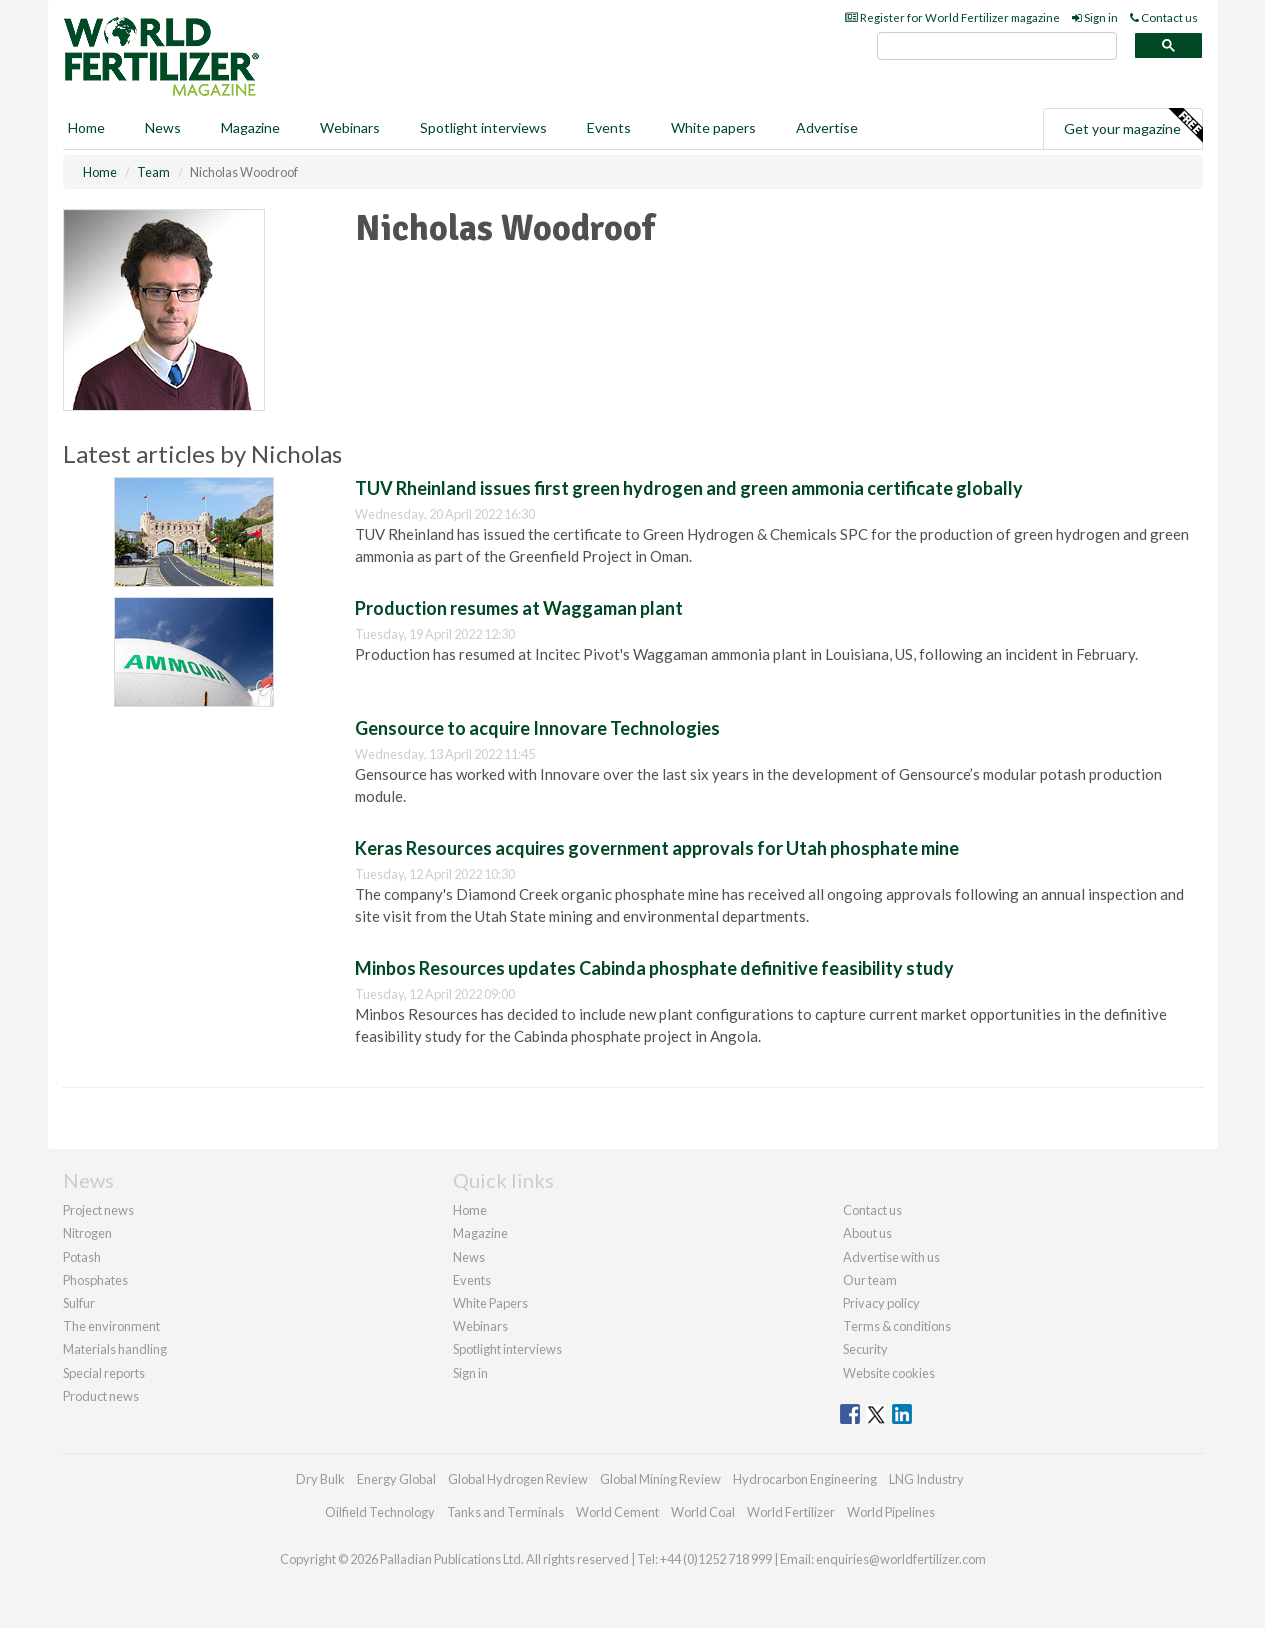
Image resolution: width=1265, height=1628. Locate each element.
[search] (997, 46)
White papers (713, 127)
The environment (111, 1326)
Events (609, 127)
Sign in (1095, 17)
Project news (98, 1210)
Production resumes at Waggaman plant (519, 608)
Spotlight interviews (483, 127)
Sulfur (79, 1303)
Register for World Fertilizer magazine (952, 17)
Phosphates (95, 1280)
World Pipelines (891, 1512)
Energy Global (396, 1479)
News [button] (163, 127)
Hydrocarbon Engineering (805, 1479)
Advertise (827, 127)
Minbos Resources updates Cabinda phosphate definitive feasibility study (654, 968)
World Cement (617, 1512)
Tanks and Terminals (505, 1512)
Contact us (1164, 17)
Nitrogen (87, 1233)
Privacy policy (881, 1303)
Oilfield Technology (380, 1512)
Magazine (250, 127)
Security (865, 1349)
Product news (101, 1396)
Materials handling (115, 1349)
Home (86, 127)
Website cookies (889, 1373)
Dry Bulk (320, 1479)
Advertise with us (891, 1257)
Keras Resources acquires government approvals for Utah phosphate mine (657, 848)
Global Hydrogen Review (518, 1479)
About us (867, 1233)
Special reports (104, 1373)
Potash (82, 1257)
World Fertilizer (791, 1512)
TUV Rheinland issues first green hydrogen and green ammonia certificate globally (689, 488)
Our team (870, 1280)
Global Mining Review (660, 1479)
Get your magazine (1133, 126)
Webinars (350, 127)
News (469, 1257)
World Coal (703, 1512)
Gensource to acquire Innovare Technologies (537, 728)
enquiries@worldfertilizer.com (901, 1559)
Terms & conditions (897, 1326)
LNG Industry (926, 1479)
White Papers (490, 1303)
